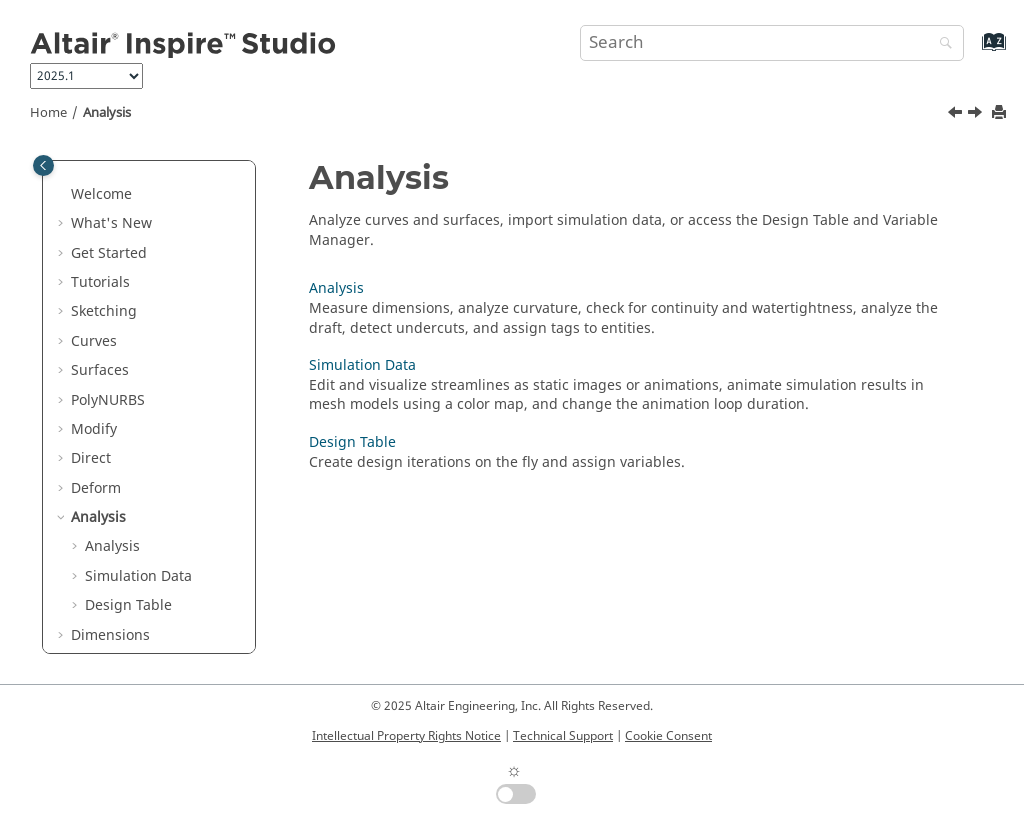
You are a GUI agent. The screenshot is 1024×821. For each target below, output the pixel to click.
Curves (94, 341)
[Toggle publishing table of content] (43, 165)
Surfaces (100, 370)
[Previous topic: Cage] (957, 115)
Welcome (101, 194)
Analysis (107, 113)
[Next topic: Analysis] (977, 115)
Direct (91, 458)
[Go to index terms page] (972, 51)
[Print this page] (1001, 113)
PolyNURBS (108, 400)
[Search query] (772, 43)
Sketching (104, 311)
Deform (96, 488)
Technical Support (563, 736)
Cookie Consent (668, 736)
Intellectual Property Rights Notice (406, 736)
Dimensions (110, 635)
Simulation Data (138, 576)
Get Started (109, 253)
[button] (63, 195)
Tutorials (100, 282)
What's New (111, 223)
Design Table (128, 605)
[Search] (941, 44)
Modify (94, 429)
